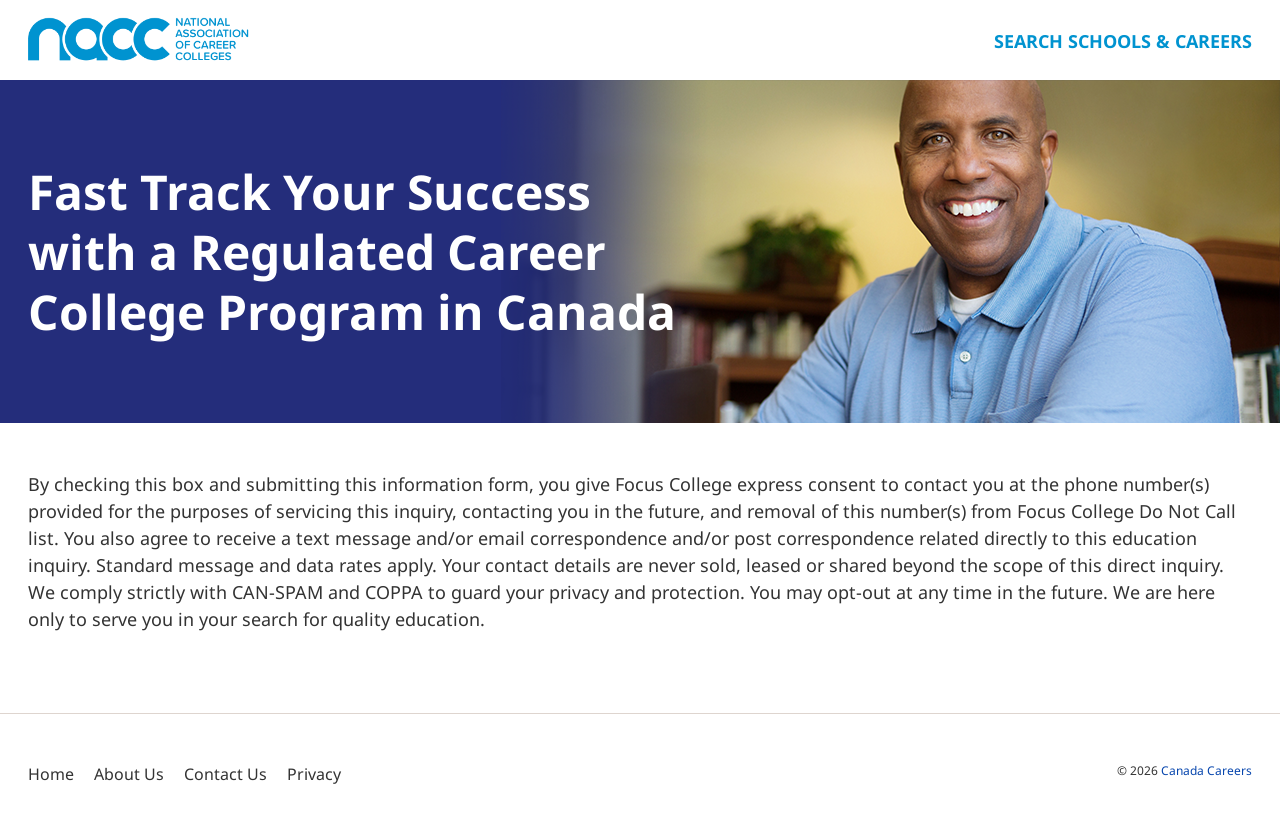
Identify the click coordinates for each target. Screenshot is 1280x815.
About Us (129, 774)
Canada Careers (1206, 770)
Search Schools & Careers (1123, 41)
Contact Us (225, 774)
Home (51, 774)
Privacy (314, 774)
